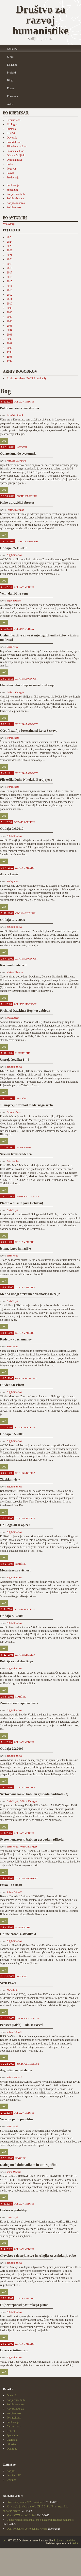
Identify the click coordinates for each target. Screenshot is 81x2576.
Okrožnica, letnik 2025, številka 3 (25, 2502)
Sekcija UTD (14, 2475)
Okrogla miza (14, 159)
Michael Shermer (15, 972)
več (4, 440)
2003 (9, 334)
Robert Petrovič (14, 1892)
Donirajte (12, 2448)
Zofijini (11, 2470)
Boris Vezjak (12, 647)
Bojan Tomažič (14, 600)
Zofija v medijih (16, 194)
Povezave (12, 96)
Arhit (75, 2543)
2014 (9, 286)
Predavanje (13, 177)
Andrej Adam (13, 881)
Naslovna (12, 48)
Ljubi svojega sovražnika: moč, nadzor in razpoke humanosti (40, 2519)
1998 (9, 356)
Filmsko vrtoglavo (17, 146)
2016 (9, 277)
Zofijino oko (14, 207)
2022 (9, 250)
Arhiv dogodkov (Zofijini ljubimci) (26, 378)
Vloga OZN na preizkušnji (21, 2515)
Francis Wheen (14, 1112)
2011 (9, 299)
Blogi (10, 80)
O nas (10, 56)
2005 (9, 325)
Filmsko (11, 128)
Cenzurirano (13, 120)
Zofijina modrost (16, 203)
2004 (9, 330)
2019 (9, 263)
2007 (9, 316)
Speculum (12, 189)
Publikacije (13, 185)
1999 (9, 352)
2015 (9, 281)
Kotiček (11, 133)
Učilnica (11, 2479)
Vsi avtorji (9, 223)
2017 (9, 272)
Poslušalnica (14, 142)
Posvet (10, 173)
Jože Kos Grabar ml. (16, 460)
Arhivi (10, 104)
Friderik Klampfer (15, 509)
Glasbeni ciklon (15, 151)
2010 (9, 303)
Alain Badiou (13, 1990)
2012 (9, 294)
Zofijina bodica (15, 198)
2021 (9, 255)
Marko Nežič (13, 737)
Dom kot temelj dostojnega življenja (27, 2528)
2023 (9, 246)
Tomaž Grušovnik (15, 415)
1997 (9, 361)
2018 (9, 268)
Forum (10, 88)
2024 (9, 241)
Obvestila (12, 137)
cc (4, 2540)
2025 (9, 237)
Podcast (11, 164)
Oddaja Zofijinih (16, 155)
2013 (9, 290)
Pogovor (11, 168)
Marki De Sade (14, 2172)
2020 (9, 259)
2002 (9, 338)
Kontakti (12, 64)
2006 (9, 321)
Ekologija (12, 124)
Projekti (11, 72)
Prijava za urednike (64, 2540)
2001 (9, 343)
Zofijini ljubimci (14, 555)
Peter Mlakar (13, 1161)
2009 (9, 307)
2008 (9, 312)
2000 (9, 347)
